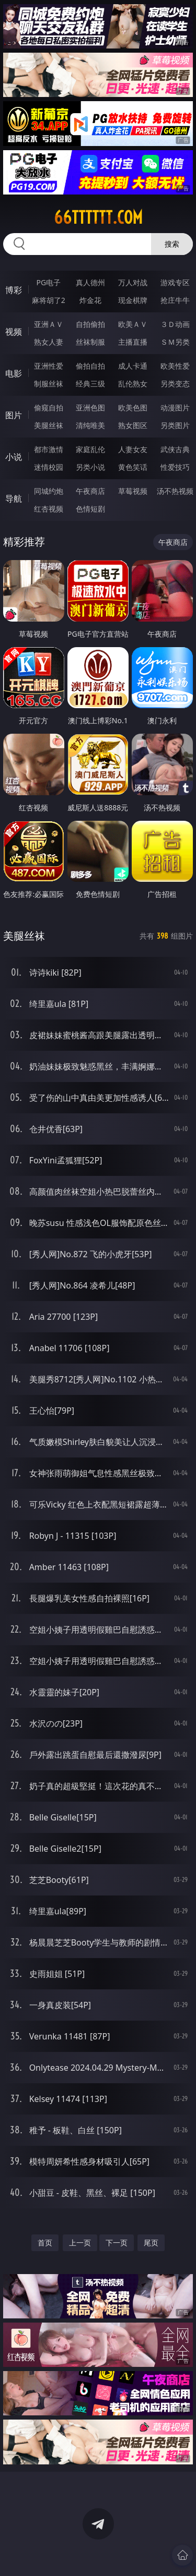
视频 (13, 331)
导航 (13, 498)
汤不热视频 (175, 491)
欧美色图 (132, 407)
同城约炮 (48, 491)
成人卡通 (132, 366)
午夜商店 (90, 491)
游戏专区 (175, 282)
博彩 (13, 290)
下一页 (117, 2242)
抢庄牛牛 (175, 300)
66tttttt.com (98, 217)
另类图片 (175, 425)
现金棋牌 (132, 300)
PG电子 (48, 282)
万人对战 (132, 282)
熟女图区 (132, 425)
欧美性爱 (175, 366)
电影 (13, 373)
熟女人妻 (48, 342)
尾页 (151, 2242)
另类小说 (90, 467)
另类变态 (175, 383)
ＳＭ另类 (175, 342)
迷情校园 (48, 467)
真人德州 (90, 282)
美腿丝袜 (48, 425)
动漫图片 (175, 407)
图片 (13, 415)
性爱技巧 (175, 467)
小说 (13, 457)
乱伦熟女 (132, 383)
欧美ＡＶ (132, 324)
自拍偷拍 (90, 324)
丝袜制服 (90, 342)
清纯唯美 (90, 425)
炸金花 (90, 300)
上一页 (80, 2242)
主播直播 (132, 342)
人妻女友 (132, 449)
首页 (45, 2242)
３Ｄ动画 (175, 324)
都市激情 (48, 449)
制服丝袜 (48, 383)
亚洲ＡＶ (48, 324)
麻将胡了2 (48, 300)
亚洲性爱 (48, 366)
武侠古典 (175, 449)
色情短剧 (90, 509)
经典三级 (90, 383)
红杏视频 (48, 509)
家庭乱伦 (90, 449)
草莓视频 (132, 491)
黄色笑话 (132, 467)
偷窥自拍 (48, 407)
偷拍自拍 (90, 366)
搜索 (172, 244)
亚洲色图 (90, 407)
